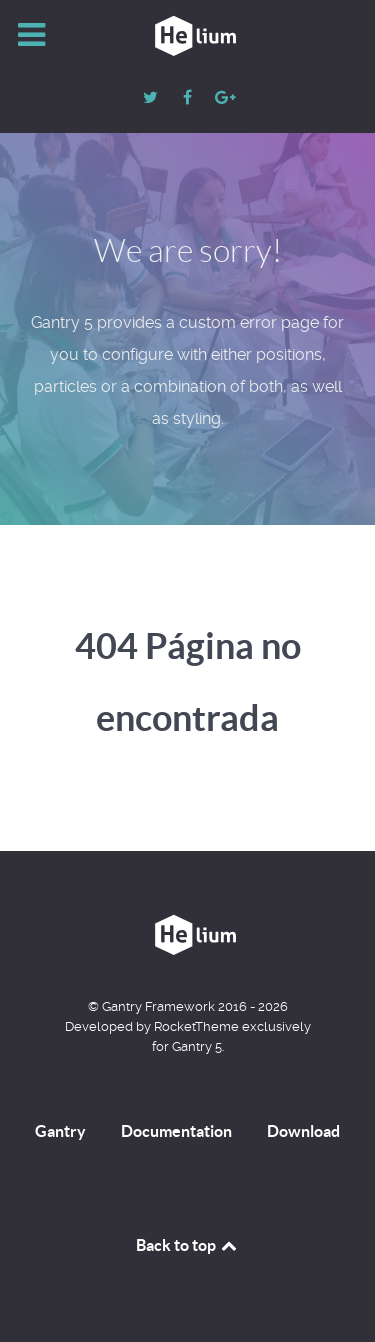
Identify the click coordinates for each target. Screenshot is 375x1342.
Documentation (176, 1131)
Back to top (188, 1245)
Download (303, 1131)
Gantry (60, 1131)
